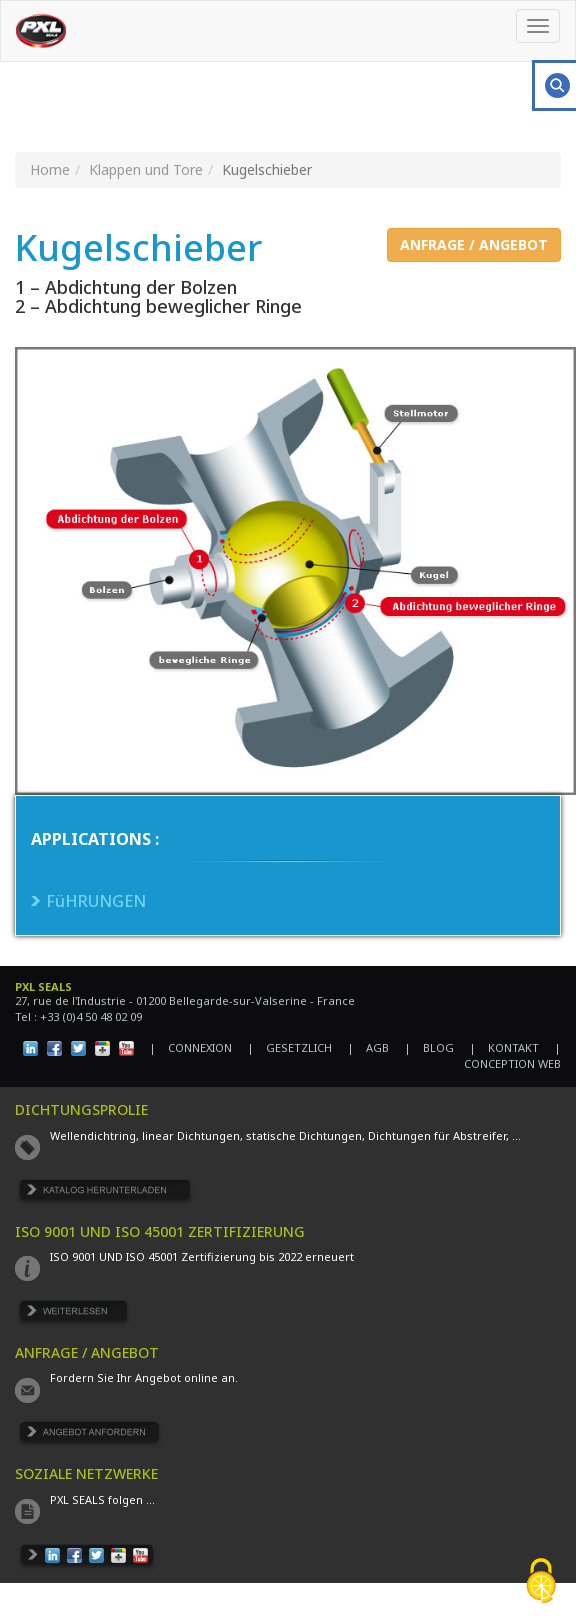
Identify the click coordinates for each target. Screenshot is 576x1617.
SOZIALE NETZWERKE (86, 1473)
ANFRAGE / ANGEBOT (474, 244)
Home (50, 169)
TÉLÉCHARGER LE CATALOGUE (106, 1193)
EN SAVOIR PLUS (74, 1314)
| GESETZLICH (289, 1047)
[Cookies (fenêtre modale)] (541, 1582)
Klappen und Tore (146, 169)
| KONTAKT (504, 1047)
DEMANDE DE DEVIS (89, 1435)
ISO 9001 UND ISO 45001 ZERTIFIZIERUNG (160, 1231)
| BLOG (429, 1047)
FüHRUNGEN (96, 901)
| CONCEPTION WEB (508, 1056)
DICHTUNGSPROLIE (81, 1109)
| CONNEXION (190, 1047)
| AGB (368, 1047)
